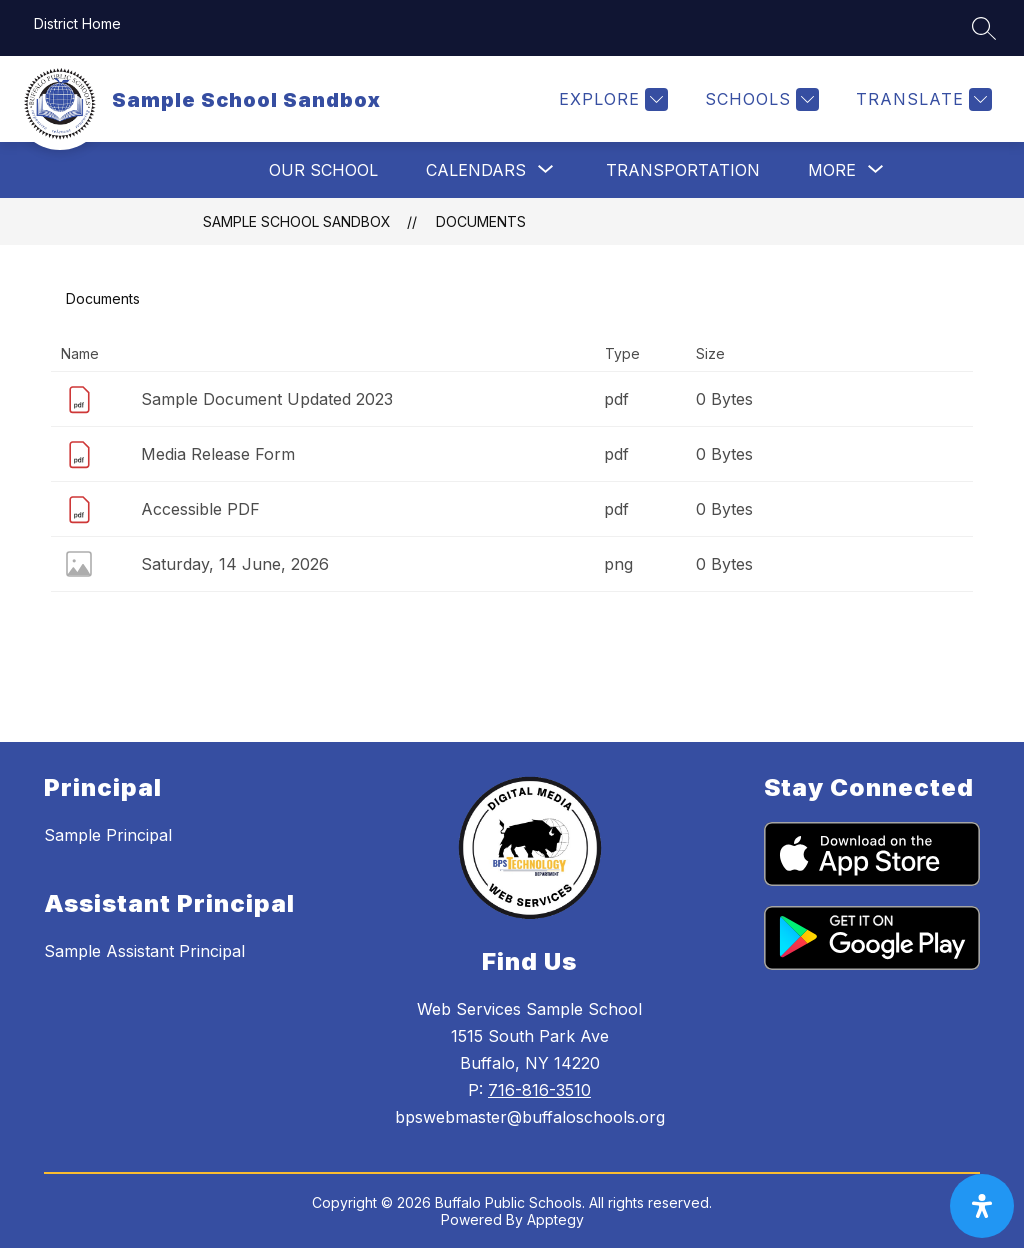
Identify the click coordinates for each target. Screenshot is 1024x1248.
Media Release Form (218, 454)
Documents (481, 221)
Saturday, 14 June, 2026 (235, 564)
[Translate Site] (921, 99)
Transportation (683, 170)
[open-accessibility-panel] (982, 1206)
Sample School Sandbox (297, 221)
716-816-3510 (539, 1090)
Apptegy (555, 1219)
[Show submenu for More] (832, 170)
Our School (323, 170)
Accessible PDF (200, 509)
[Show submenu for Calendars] (476, 170)
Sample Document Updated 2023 (267, 399)
